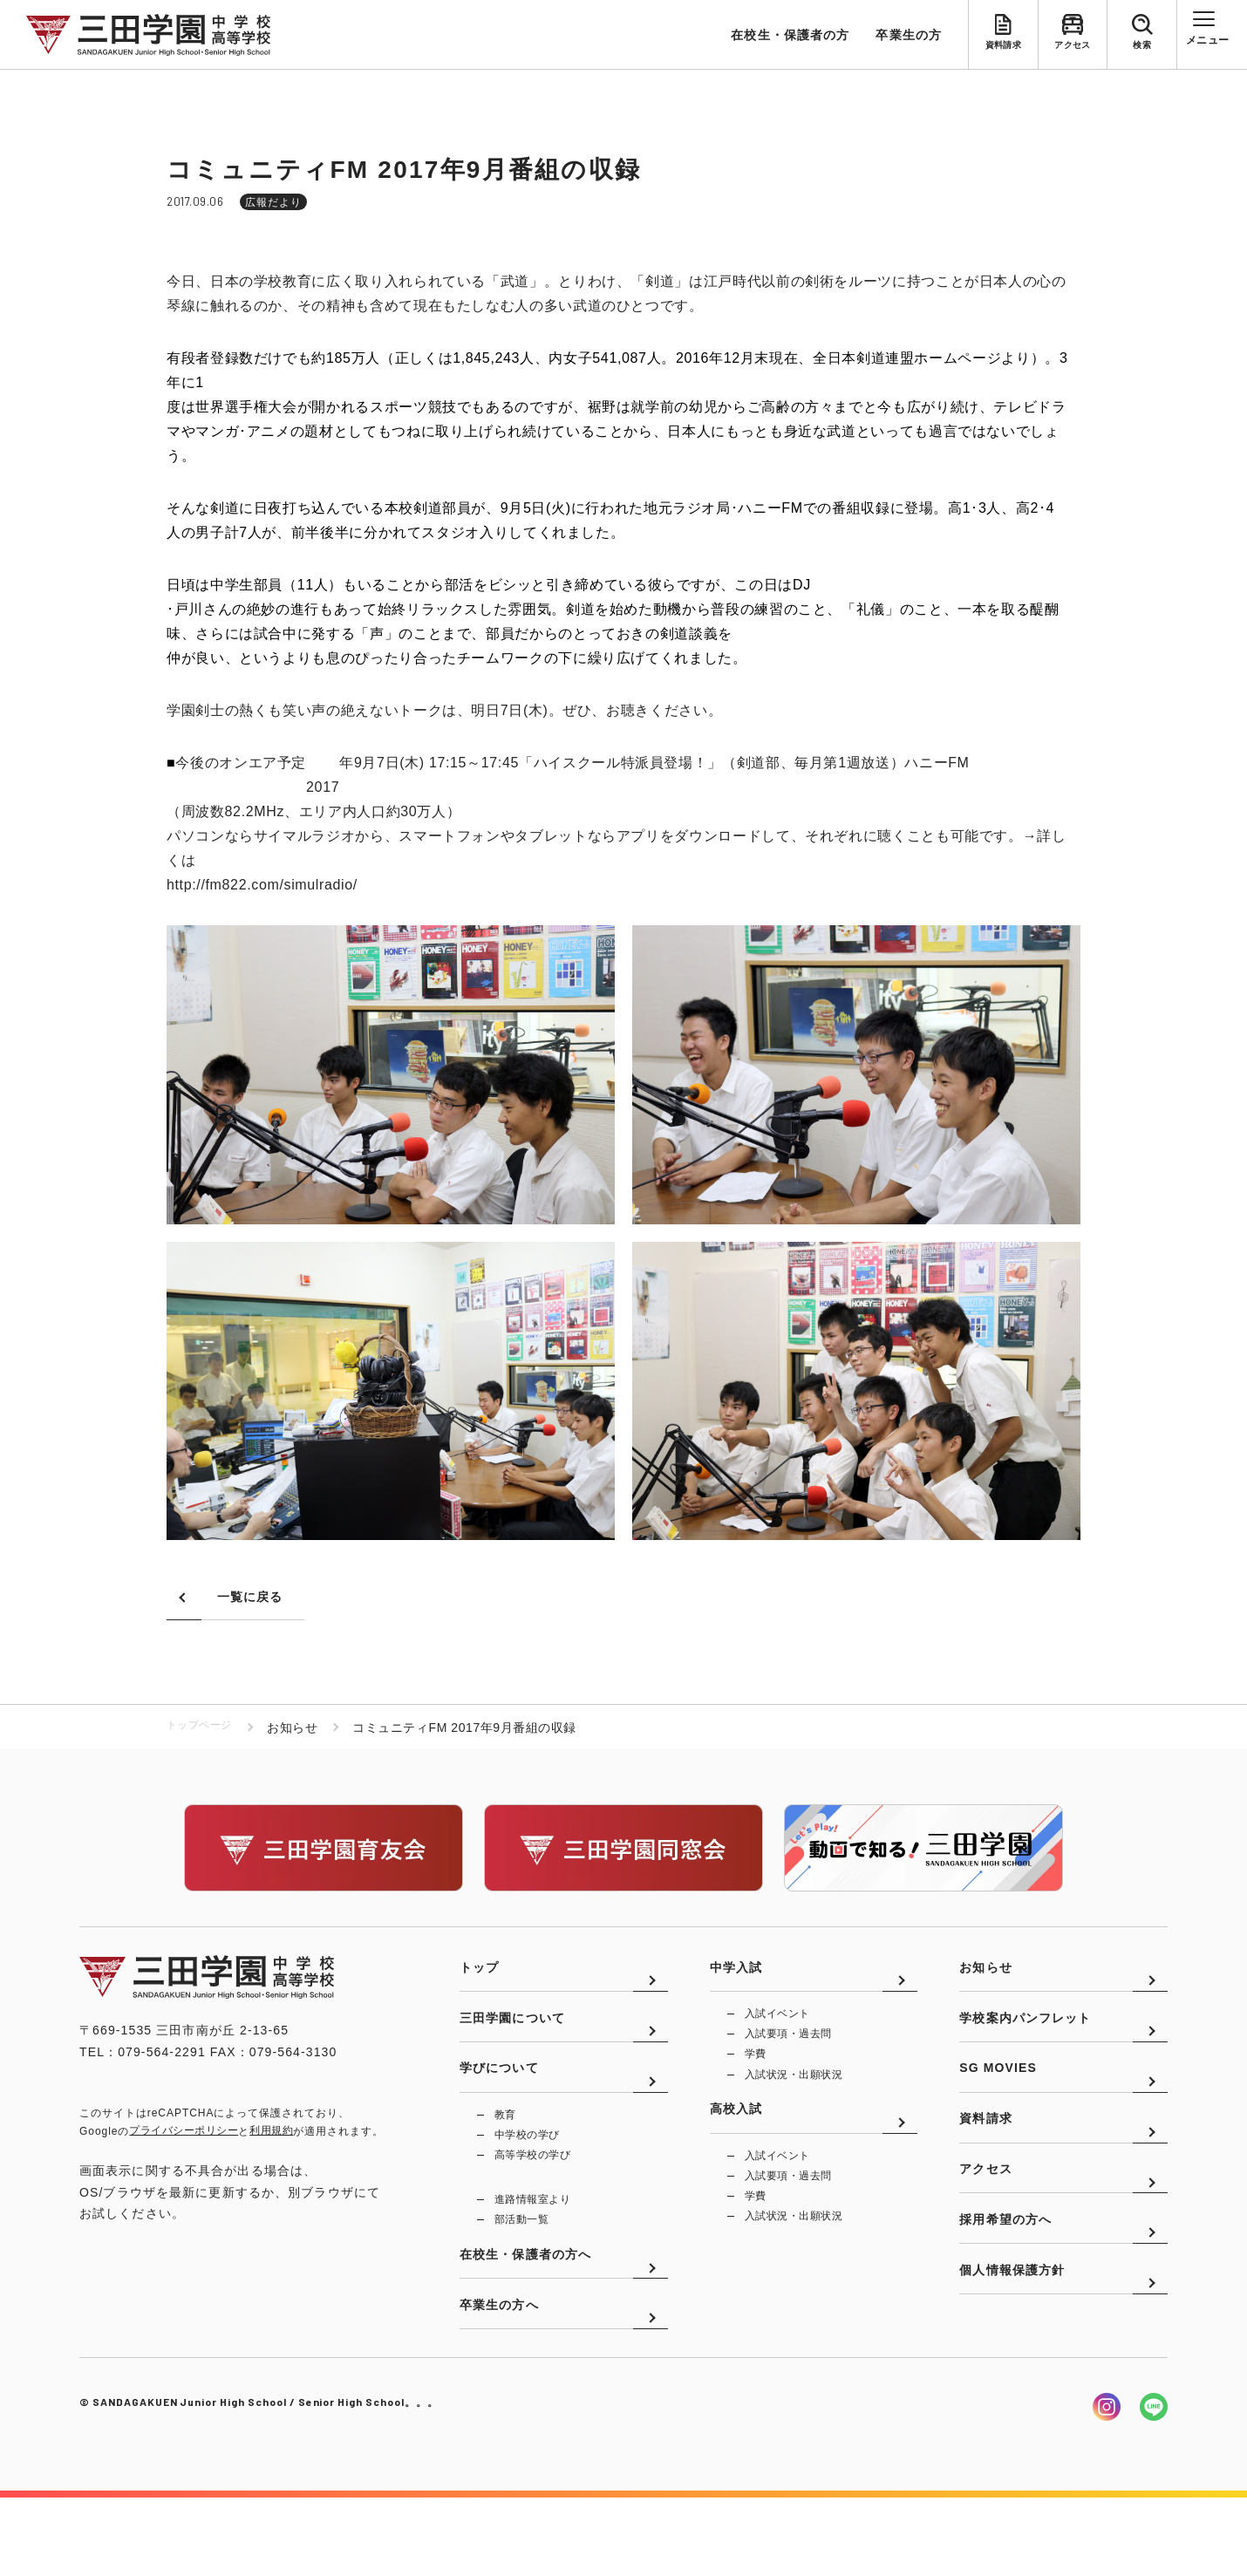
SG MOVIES (998, 2109)
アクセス (1072, 49)
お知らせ (985, 1981)
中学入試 (736, 1981)
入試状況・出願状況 (793, 2095)
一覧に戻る (250, 1598)
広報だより (273, 202)
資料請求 (1003, 49)
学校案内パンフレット (1025, 2046)
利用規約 (271, 2133)
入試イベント (777, 2030)
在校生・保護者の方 (790, 35)
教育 (505, 2158)
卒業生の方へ (499, 2382)
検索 (1142, 49)
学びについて (499, 2109)
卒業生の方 (909, 35)
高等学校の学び (532, 2202)
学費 (756, 2074)
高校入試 (736, 2143)
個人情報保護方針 (1012, 2366)
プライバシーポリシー (183, 2133)
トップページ (204, 1729)
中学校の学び (527, 2180)
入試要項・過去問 (788, 2052)
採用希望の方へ (1005, 2302)
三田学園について (512, 2046)
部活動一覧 (521, 2270)
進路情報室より (532, 2248)
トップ (479, 1981)
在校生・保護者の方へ (525, 2318)
